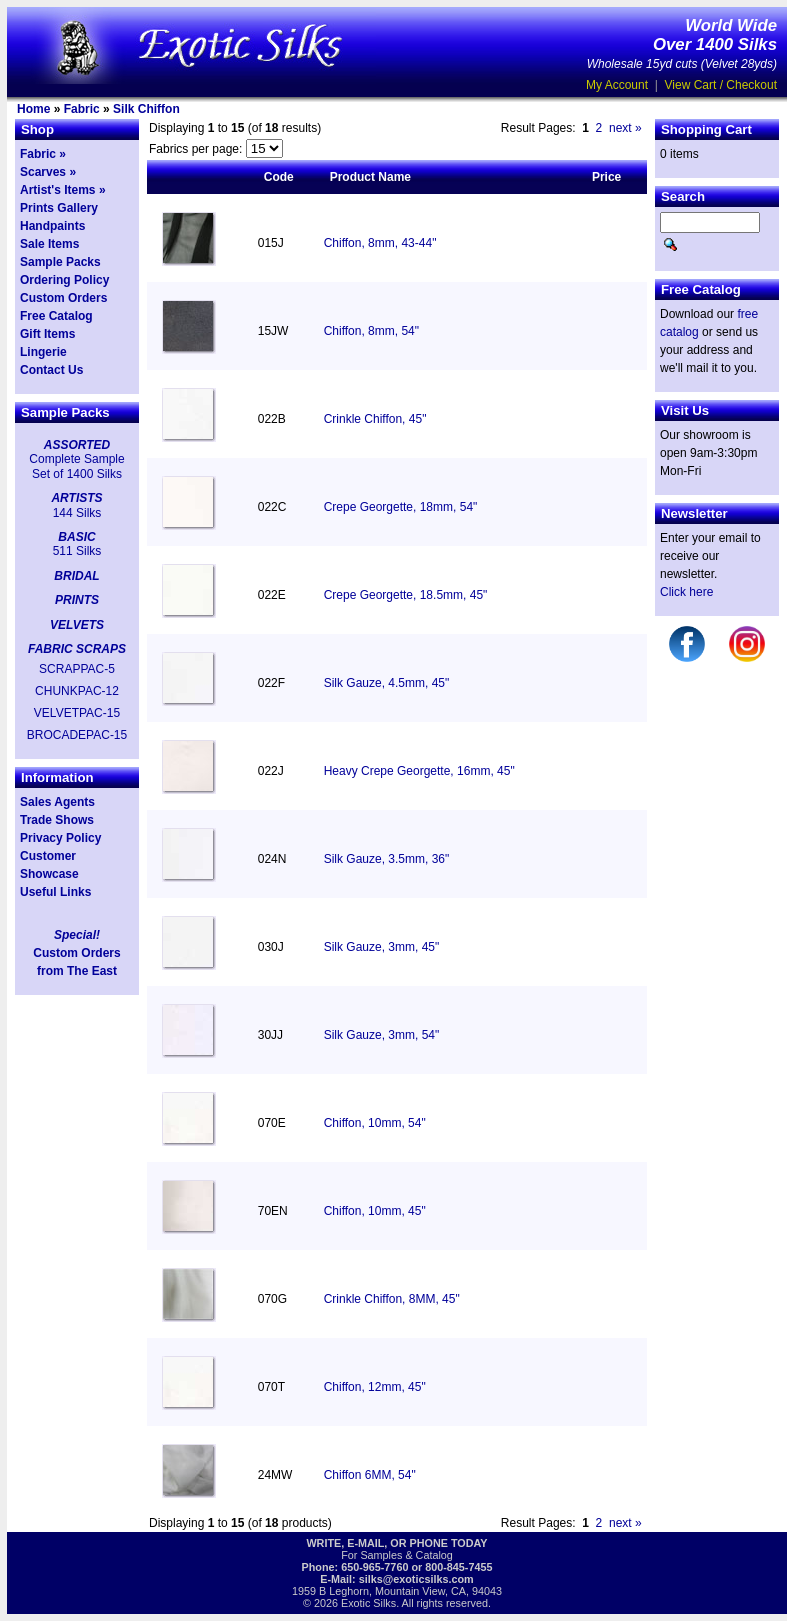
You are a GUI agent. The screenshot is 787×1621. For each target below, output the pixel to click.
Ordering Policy (64, 280)
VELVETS (77, 625)
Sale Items (49, 244)
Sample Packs (60, 262)
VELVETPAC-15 (77, 713)
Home (33, 109)
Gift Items (47, 334)
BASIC (76, 537)
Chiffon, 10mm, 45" (375, 1211)
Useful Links (55, 892)
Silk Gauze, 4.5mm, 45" (387, 683)
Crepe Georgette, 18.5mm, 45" (406, 595)
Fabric (82, 109)
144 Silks (77, 513)
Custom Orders (63, 298)
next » (625, 128)
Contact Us (51, 370)
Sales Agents (57, 802)
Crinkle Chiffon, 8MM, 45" (392, 1299)
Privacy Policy (60, 838)
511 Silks (77, 551)
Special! (77, 935)
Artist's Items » (63, 190)
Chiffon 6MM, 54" (370, 1475)
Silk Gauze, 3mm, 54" (382, 1035)
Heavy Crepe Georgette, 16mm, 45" (419, 771)
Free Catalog (56, 316)
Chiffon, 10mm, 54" (375, 1123)
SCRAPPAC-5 (77, 669)
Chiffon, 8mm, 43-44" (380, 243)
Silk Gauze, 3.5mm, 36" (387, 859)
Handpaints (52, 226)
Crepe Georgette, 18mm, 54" (401, 507)
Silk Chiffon (146, 109)
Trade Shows (57, 820)
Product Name (370, 177)
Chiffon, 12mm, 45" (375, 1387)
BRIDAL (76, 576)
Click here (686, 592)
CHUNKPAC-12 (77, 691)
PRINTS (77, 600)
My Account (617, 85)
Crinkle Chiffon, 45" (375, 419)
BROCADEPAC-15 (77, 735)
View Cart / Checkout (721, 85)
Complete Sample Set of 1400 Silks (76, 466)
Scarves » (48, 172)
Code (279, 177)
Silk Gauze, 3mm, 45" (382, 947)
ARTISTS (76, 498)
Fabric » (43, 154)
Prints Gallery (59, 208)
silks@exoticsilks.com (416, 1579)
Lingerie (43, 352)
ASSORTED (77, 445)
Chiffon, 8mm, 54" (371, 331)
